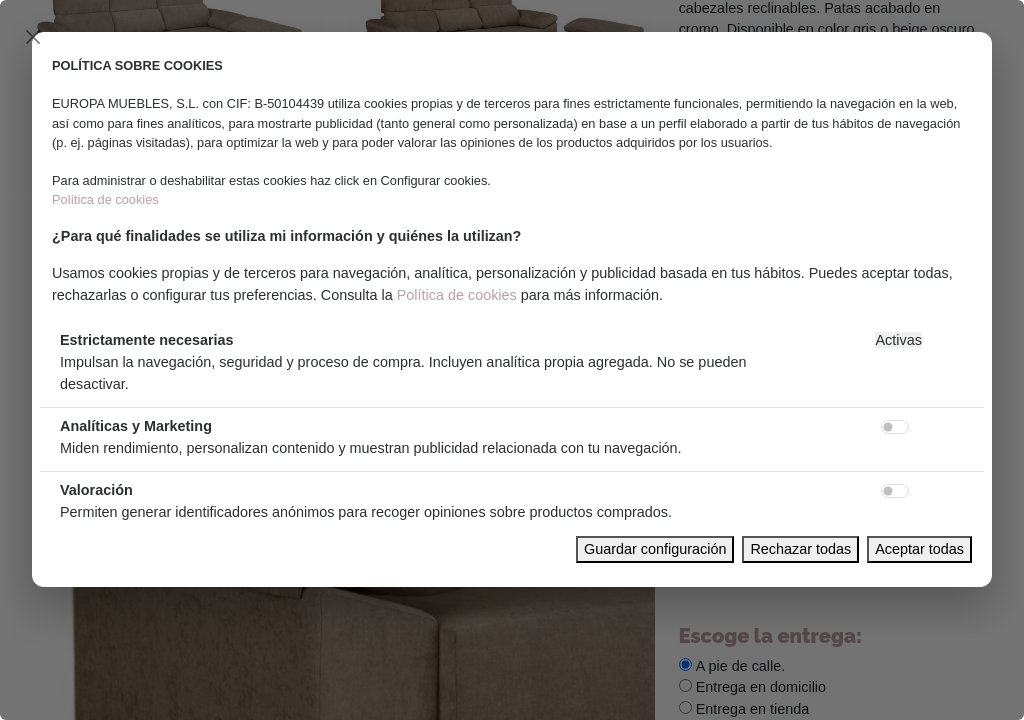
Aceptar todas (919, 549)
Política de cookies (105, 199)
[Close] (33, 37)
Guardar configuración (655, 549)
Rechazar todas (800, 549)
